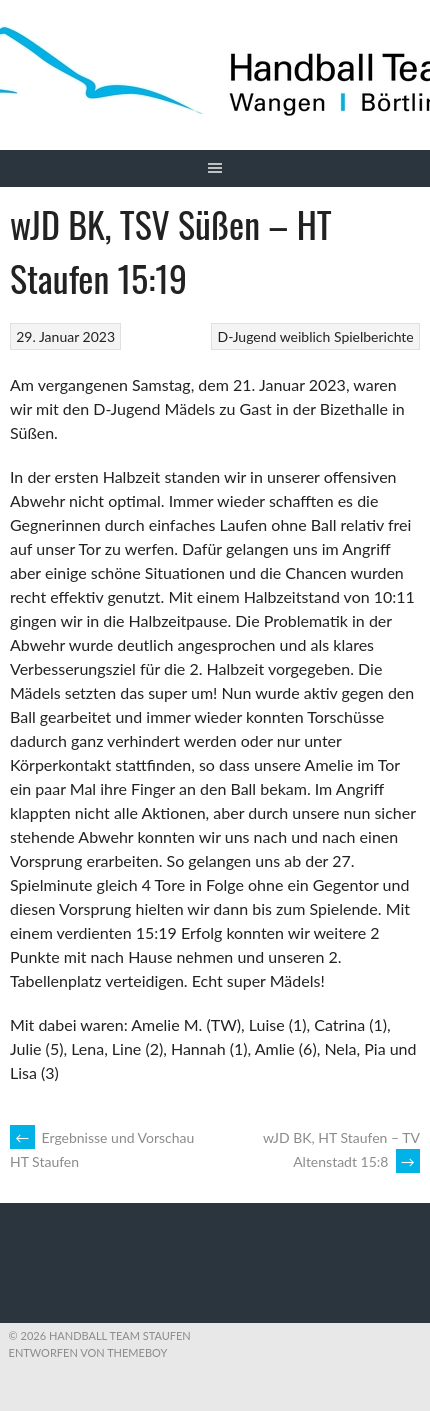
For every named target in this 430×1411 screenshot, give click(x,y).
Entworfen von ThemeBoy (88, 1352)
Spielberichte (374, 336)
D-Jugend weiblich (274, 336)
